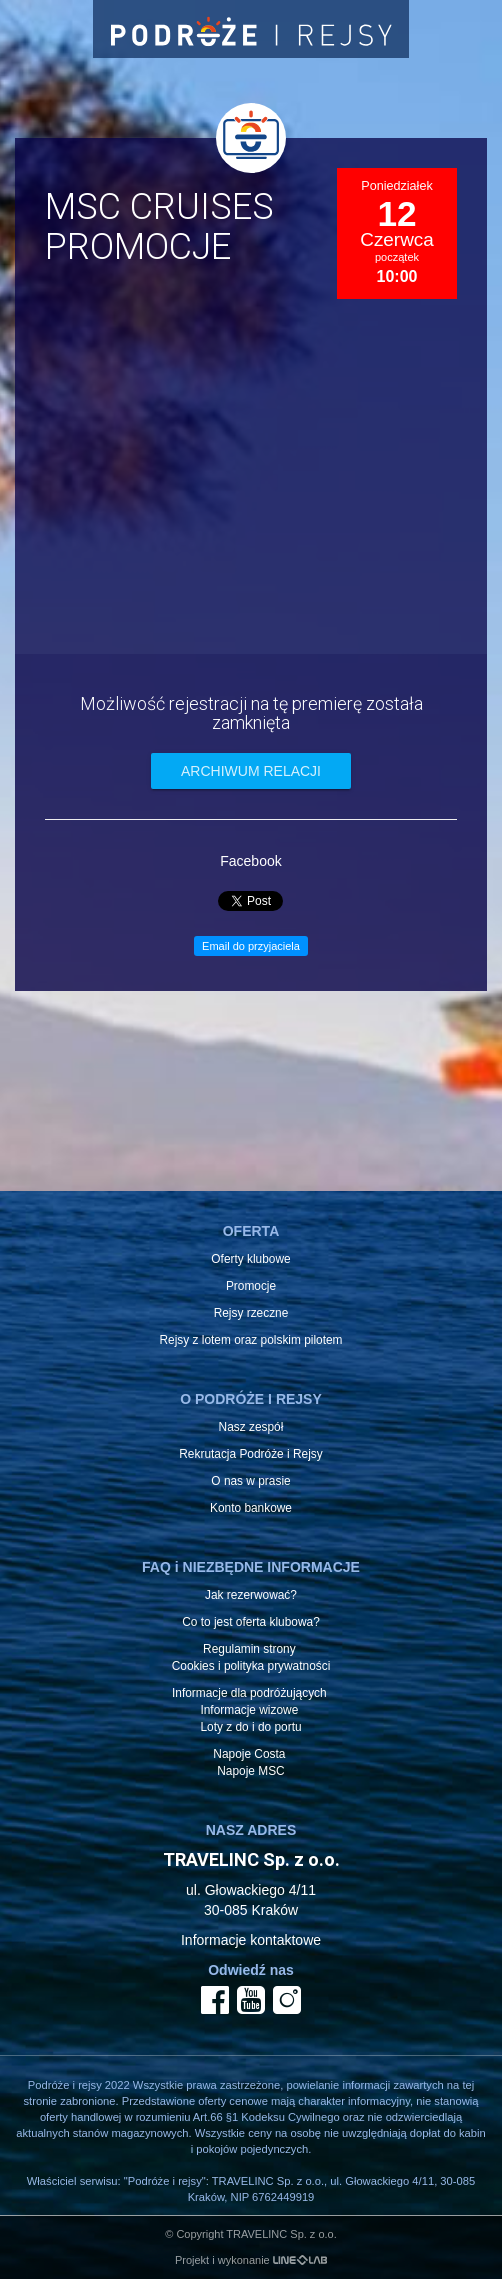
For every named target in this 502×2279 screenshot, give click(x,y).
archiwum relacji (251, 771)
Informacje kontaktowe (251, 1940)
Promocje (251, 1286)
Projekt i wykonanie (251, 2260)
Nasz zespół (251, 1427)
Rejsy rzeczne (251, 1313)
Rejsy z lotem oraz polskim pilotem (250, 1340)
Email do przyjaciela (251, 946)
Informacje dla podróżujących (249, 1693)
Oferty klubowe (250, 1259)
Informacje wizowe (249, 1710)
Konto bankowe (251, 1508)
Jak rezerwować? (251, 1595)
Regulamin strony (249, 1649)
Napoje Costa (249, 1754)
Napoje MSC (250, 1771)
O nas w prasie (250, 1481)
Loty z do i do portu (250, 1727)
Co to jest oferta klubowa (247, 1622)
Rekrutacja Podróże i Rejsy (250, 1454)
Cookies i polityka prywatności (251, 1666)
